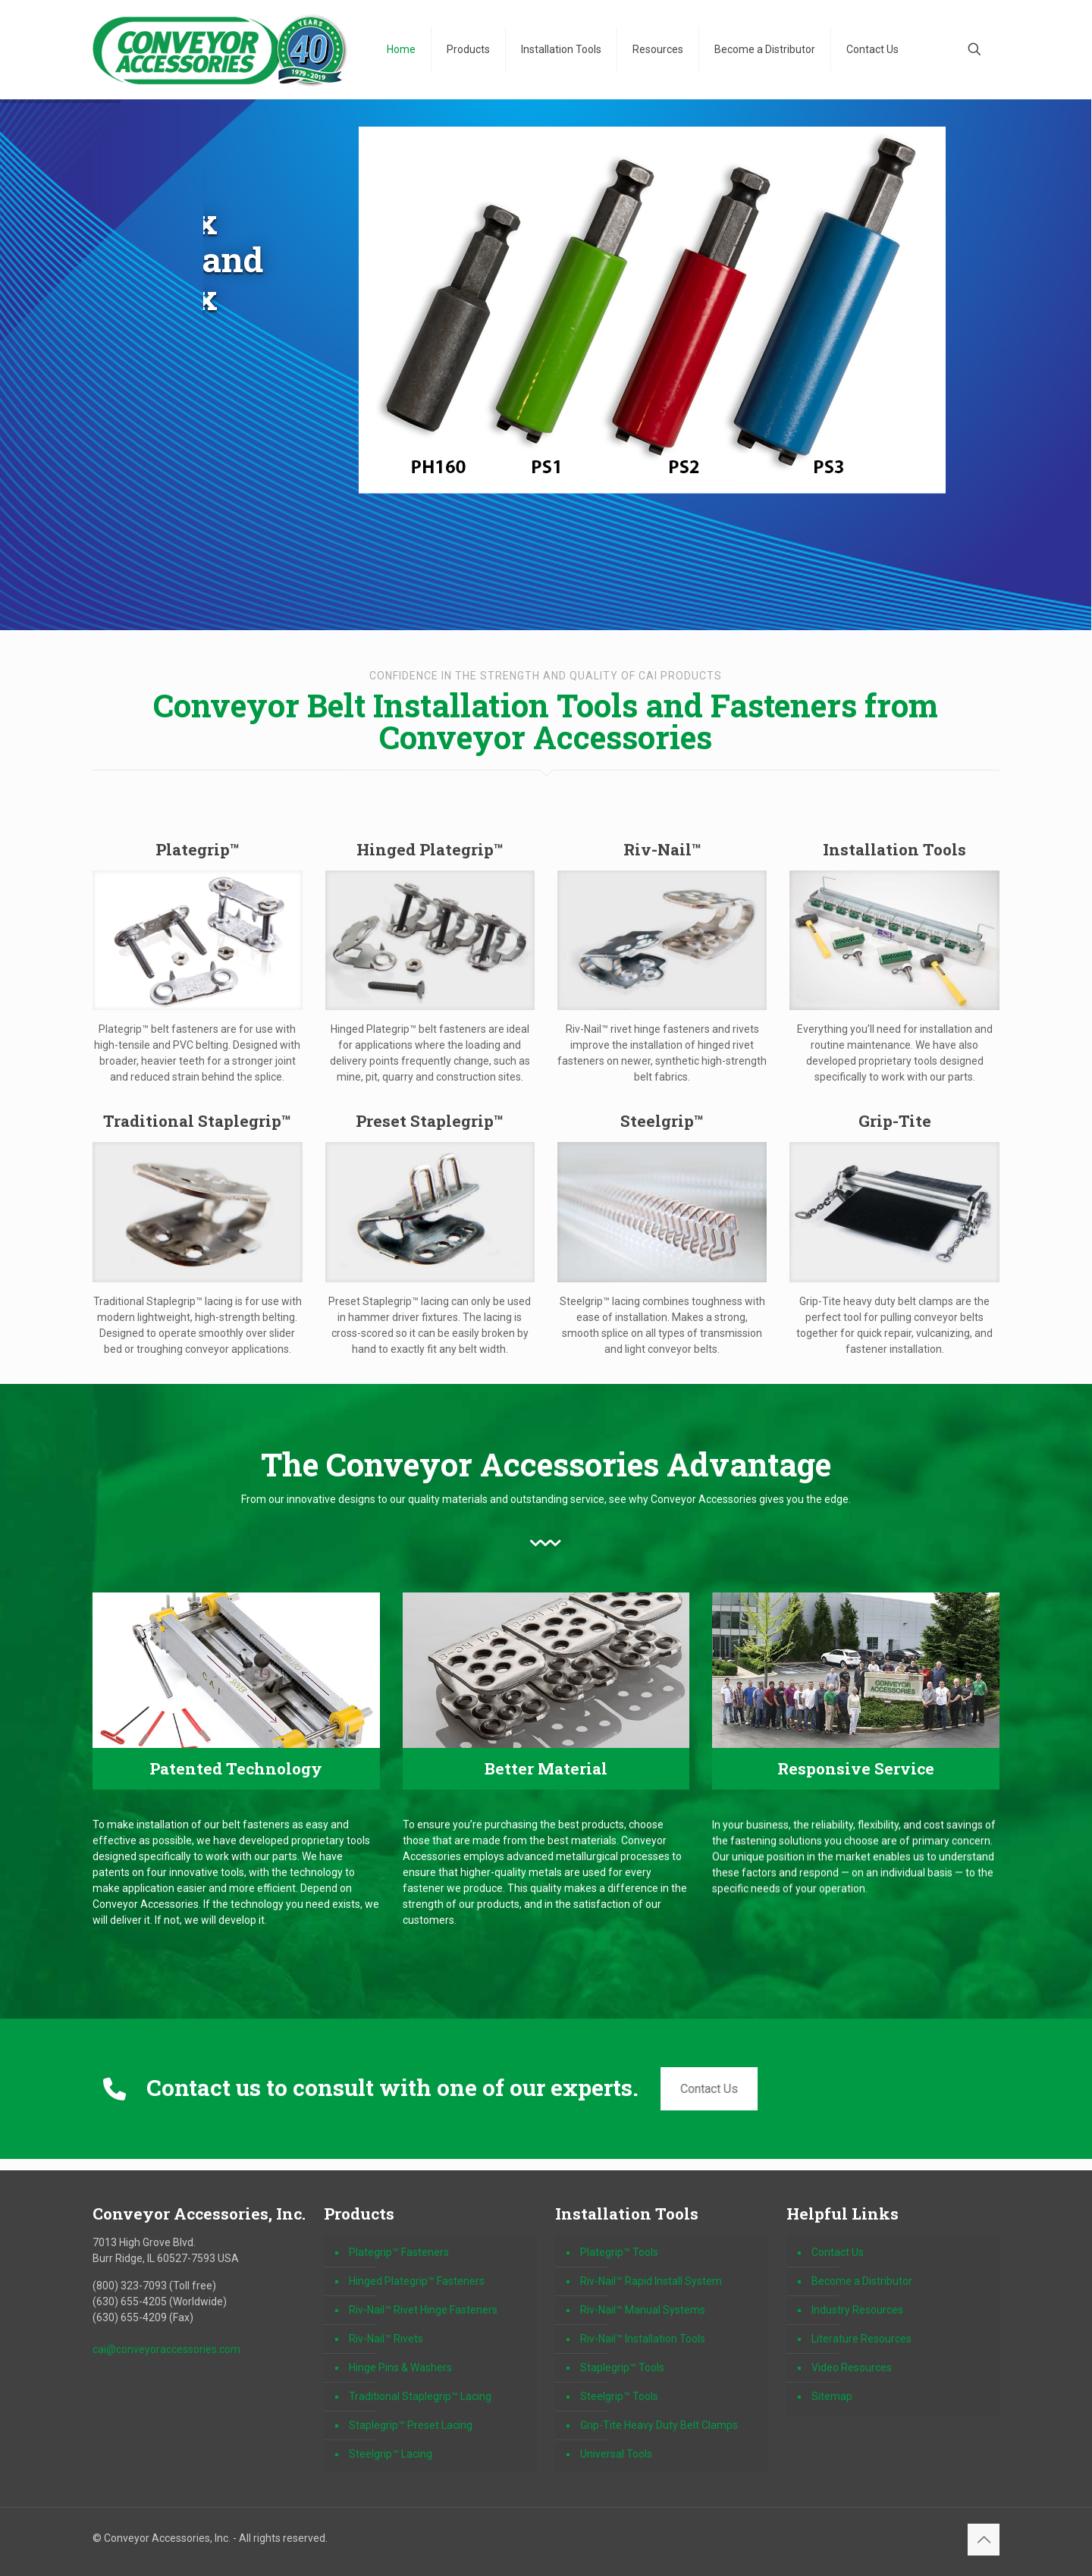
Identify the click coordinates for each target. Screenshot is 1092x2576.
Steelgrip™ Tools (619, 2396)
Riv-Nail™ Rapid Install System (651, 2281)
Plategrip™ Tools (619, 2252)
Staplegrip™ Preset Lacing (410, 2425)
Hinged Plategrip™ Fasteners (417, 2281)
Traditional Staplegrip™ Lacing (420, 2396)
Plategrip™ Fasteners (399, 2252)
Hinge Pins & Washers (400, 2367)
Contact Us (705, 2089)
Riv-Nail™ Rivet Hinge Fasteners (423, 2310)
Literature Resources (861, 2339)
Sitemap (831, 2396)
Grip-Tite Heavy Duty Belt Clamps (659, 2425)
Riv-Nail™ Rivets (386, 2339)
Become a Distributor (861, 2281)
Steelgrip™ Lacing (390, 2454)
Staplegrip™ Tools (622, 2367)
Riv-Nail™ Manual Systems (642, 2310)
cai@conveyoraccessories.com (166, 2349)
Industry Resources (857, 2310)
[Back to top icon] (983, 2540)
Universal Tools (616, 2454)
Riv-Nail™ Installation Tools (642, 2339)
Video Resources (851, 2367)
